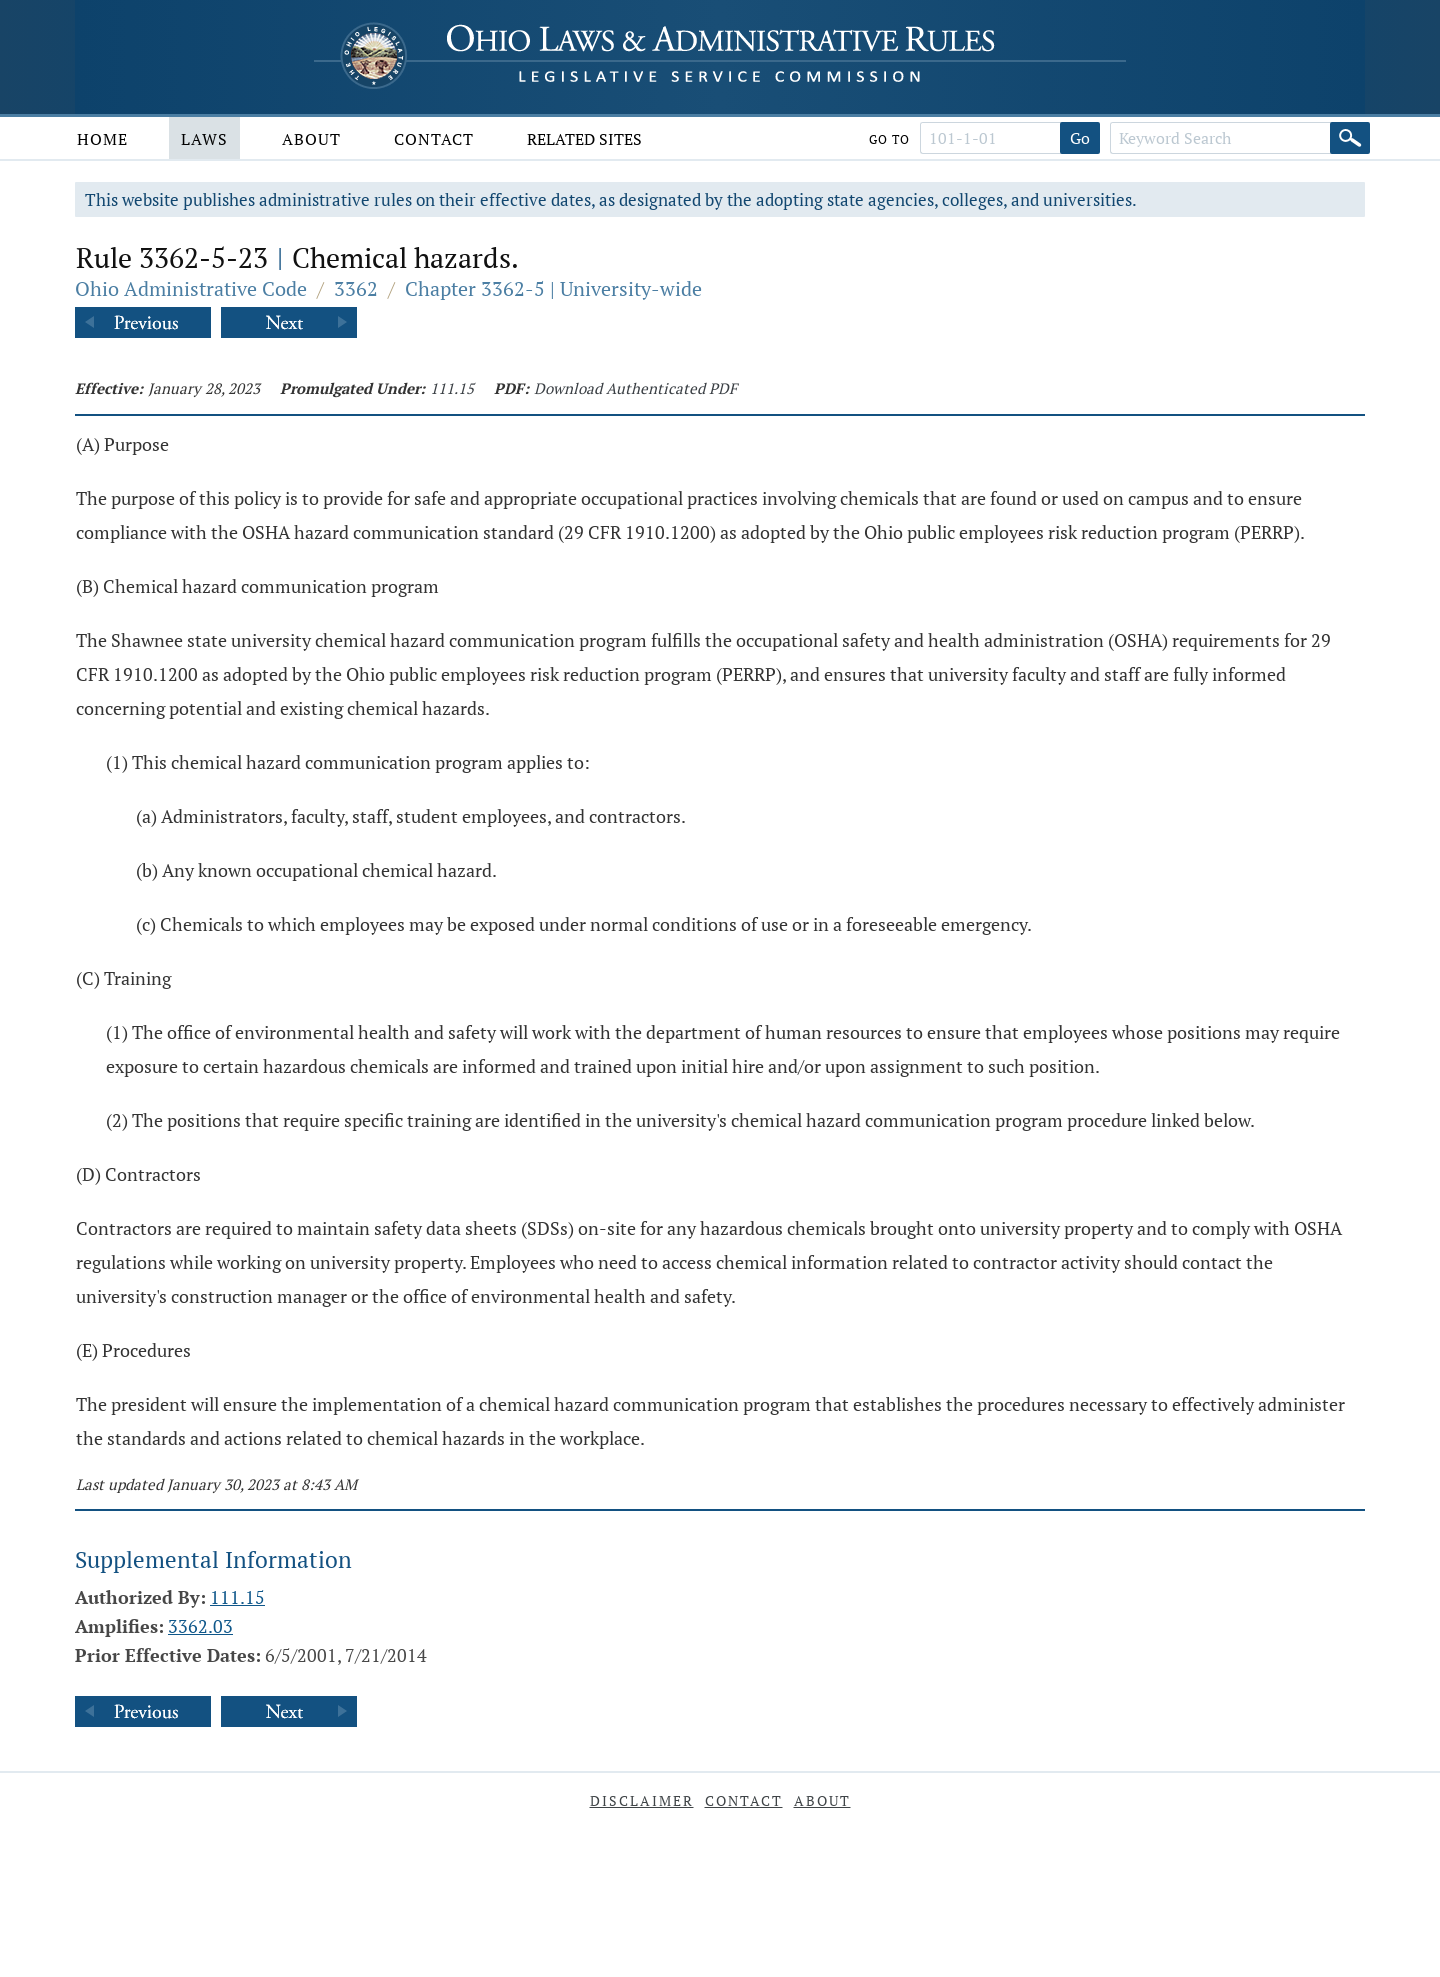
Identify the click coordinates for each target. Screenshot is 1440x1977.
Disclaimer (642, 1800)
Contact (434, 139)
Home (102, 139)
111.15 (452, 388)
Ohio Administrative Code (191, 288)
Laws (204, 139)
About (311, 139)
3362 (356, 288)
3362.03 (200, 1626)
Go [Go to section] (1080, 138)
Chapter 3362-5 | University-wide (553, 288)
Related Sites (584, 139)
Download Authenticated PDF (635, 388)
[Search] (1350, 138)
